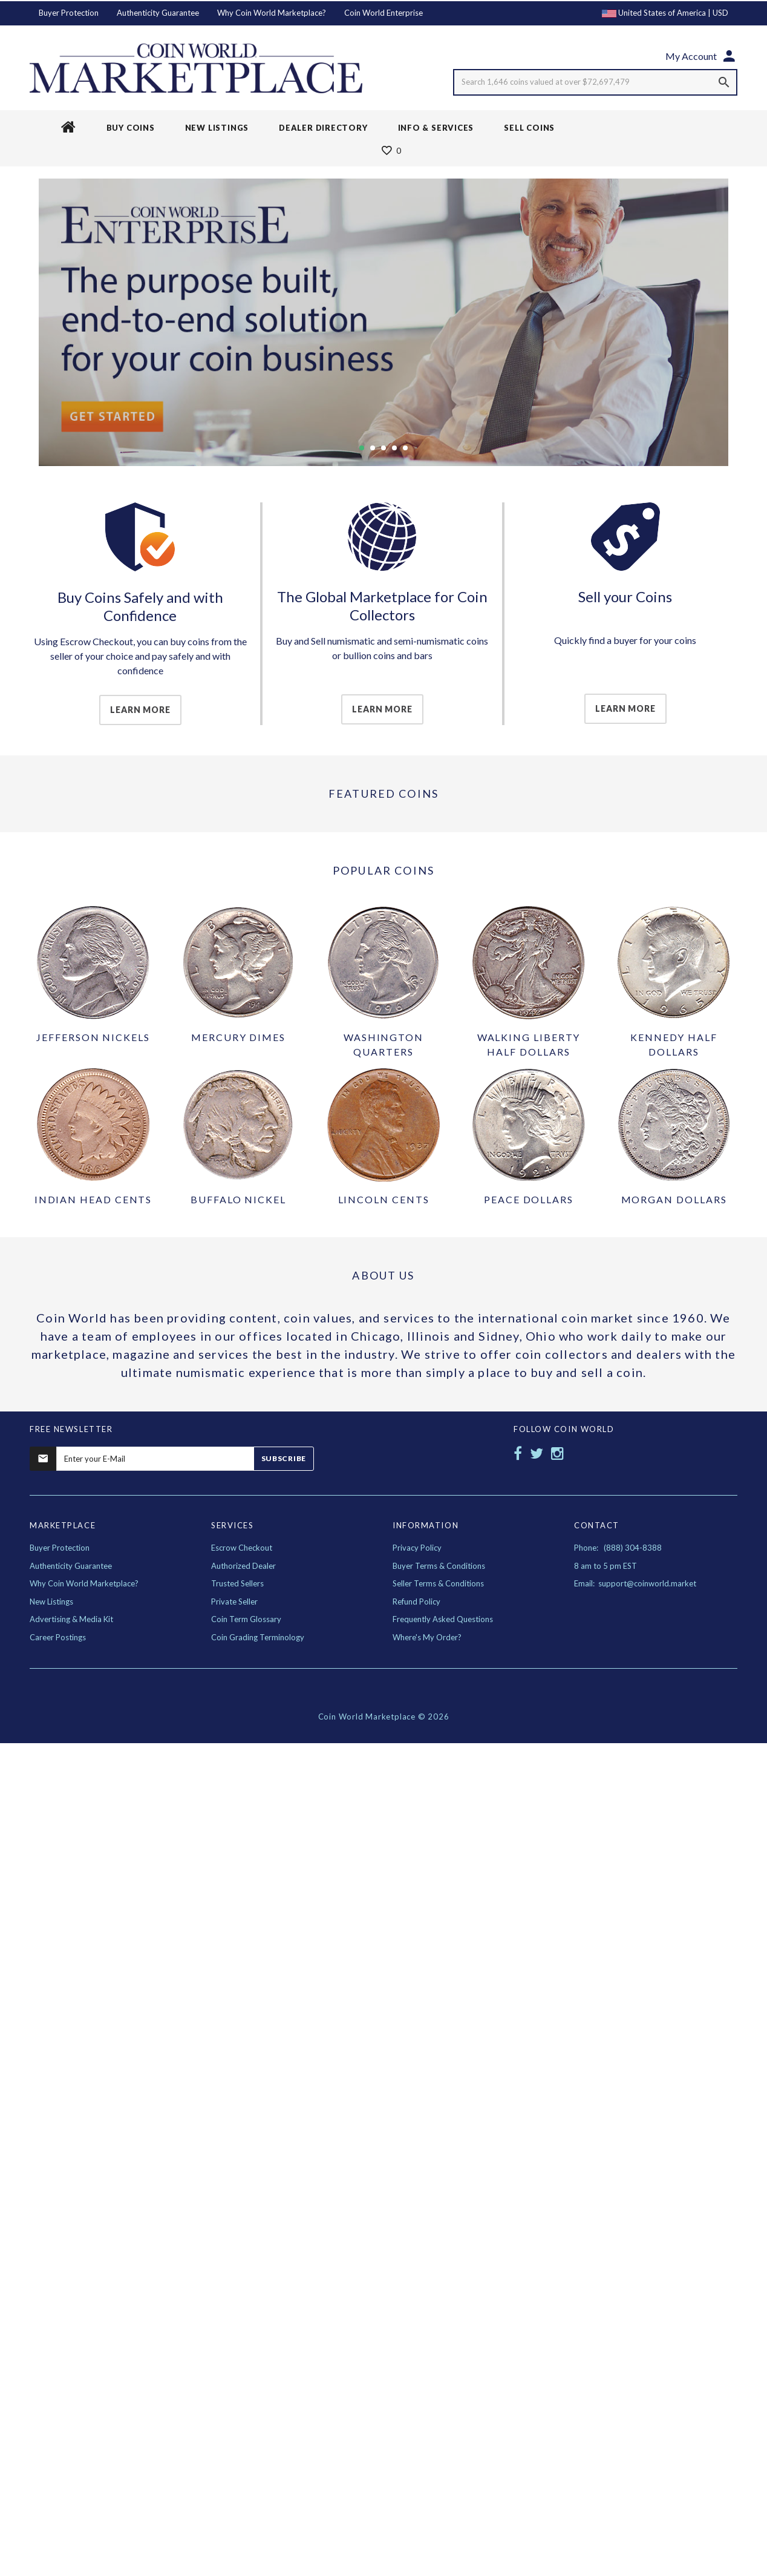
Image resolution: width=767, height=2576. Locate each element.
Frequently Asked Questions (443, 1619)
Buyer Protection (69, 13)
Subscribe (283, 1458)
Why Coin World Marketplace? (271, 13)
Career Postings (58, 1637)
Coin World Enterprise (383, 13)
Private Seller (234, 1601)
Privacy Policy (417, 1547)
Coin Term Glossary (246, 1619)
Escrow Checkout (241, 1547)
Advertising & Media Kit (71, 1619)
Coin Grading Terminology (257, 1637)
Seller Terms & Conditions (438, 1583)
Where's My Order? (427, 1637)
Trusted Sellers (237, 1583)
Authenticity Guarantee (158, 13)
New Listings (51, 1601)
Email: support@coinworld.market (635, 1583)
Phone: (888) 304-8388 (618, 1547)
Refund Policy (416, 1601)
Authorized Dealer (243, 1566)
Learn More (140, 710)
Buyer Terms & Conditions (439, 1566)
